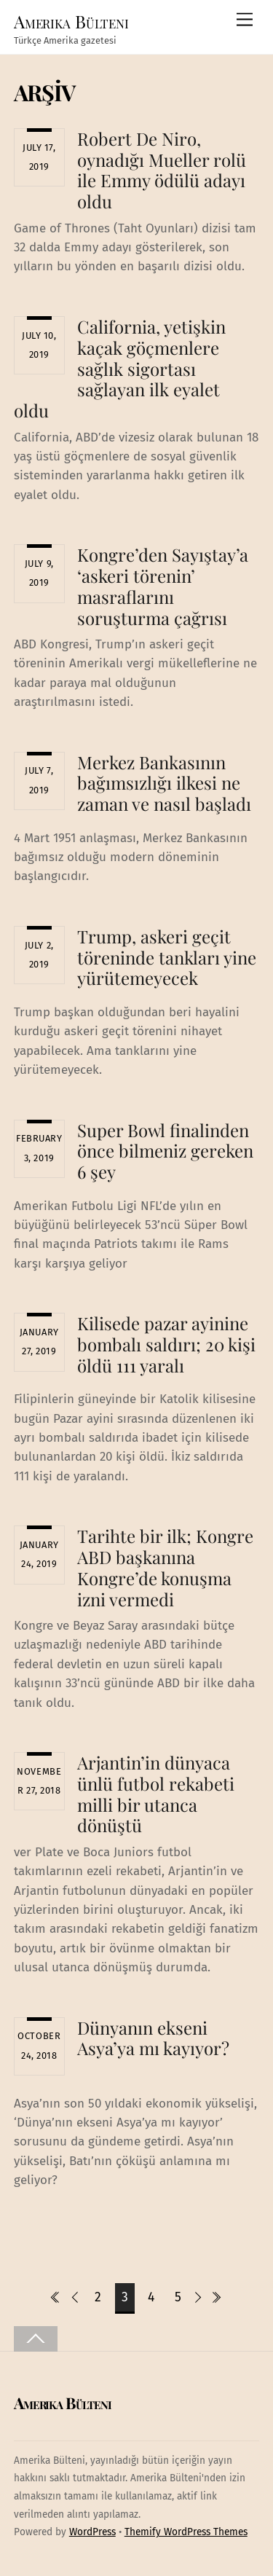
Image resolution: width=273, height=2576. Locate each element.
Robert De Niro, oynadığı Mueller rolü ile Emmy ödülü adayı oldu (161, 170)
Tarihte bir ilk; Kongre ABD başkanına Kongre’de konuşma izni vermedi (165, 1567)
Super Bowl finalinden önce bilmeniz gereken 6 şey (165, 1151)
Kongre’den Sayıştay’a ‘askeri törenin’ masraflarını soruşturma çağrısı (162, 586)
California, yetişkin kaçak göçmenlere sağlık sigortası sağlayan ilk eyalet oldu (120, 368)
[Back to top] (36, 2339)
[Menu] (244, 20)
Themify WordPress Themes (186, 2532)
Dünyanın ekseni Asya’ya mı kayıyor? (153, 2038)
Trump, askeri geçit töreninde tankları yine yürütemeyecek (166, 957)
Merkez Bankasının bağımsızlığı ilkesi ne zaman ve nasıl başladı (164, 783)
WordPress (92, 2532)
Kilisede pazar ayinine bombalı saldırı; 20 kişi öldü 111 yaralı (166, 1344)
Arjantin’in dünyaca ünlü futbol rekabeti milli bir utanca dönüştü (155, 1794)
